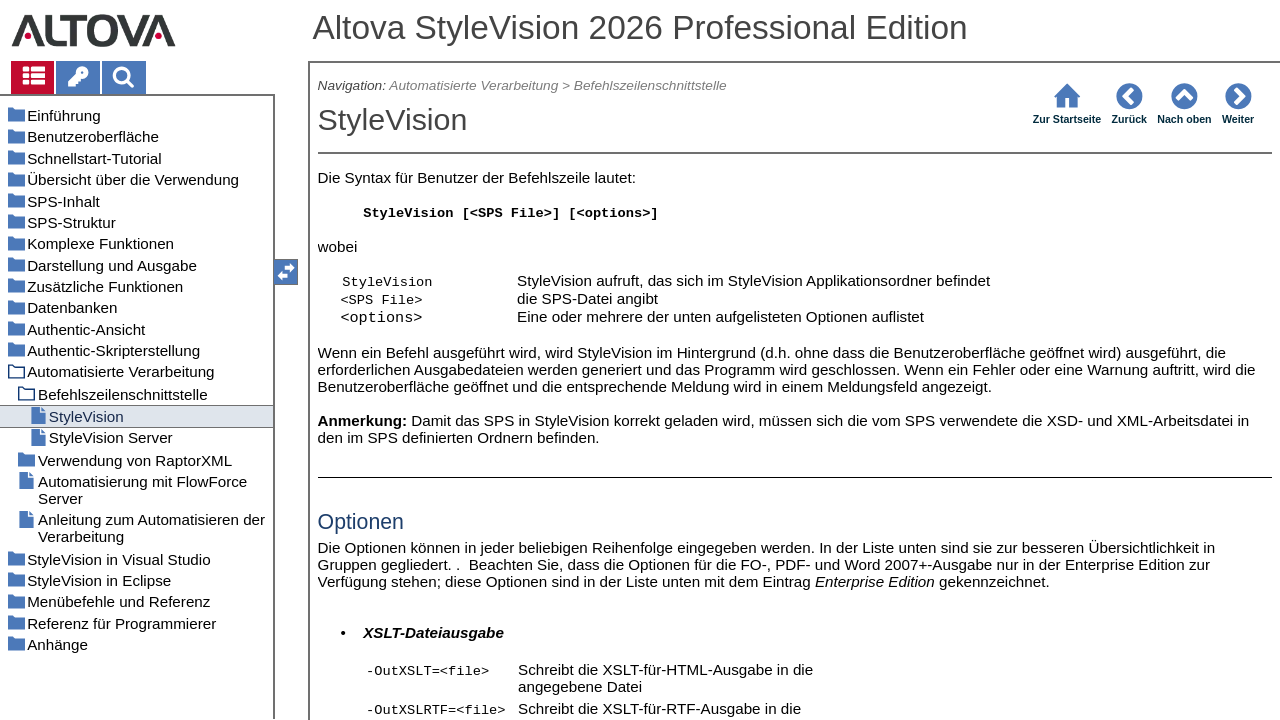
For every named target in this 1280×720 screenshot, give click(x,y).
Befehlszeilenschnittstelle (650, 85)
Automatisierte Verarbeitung (473, 85)
